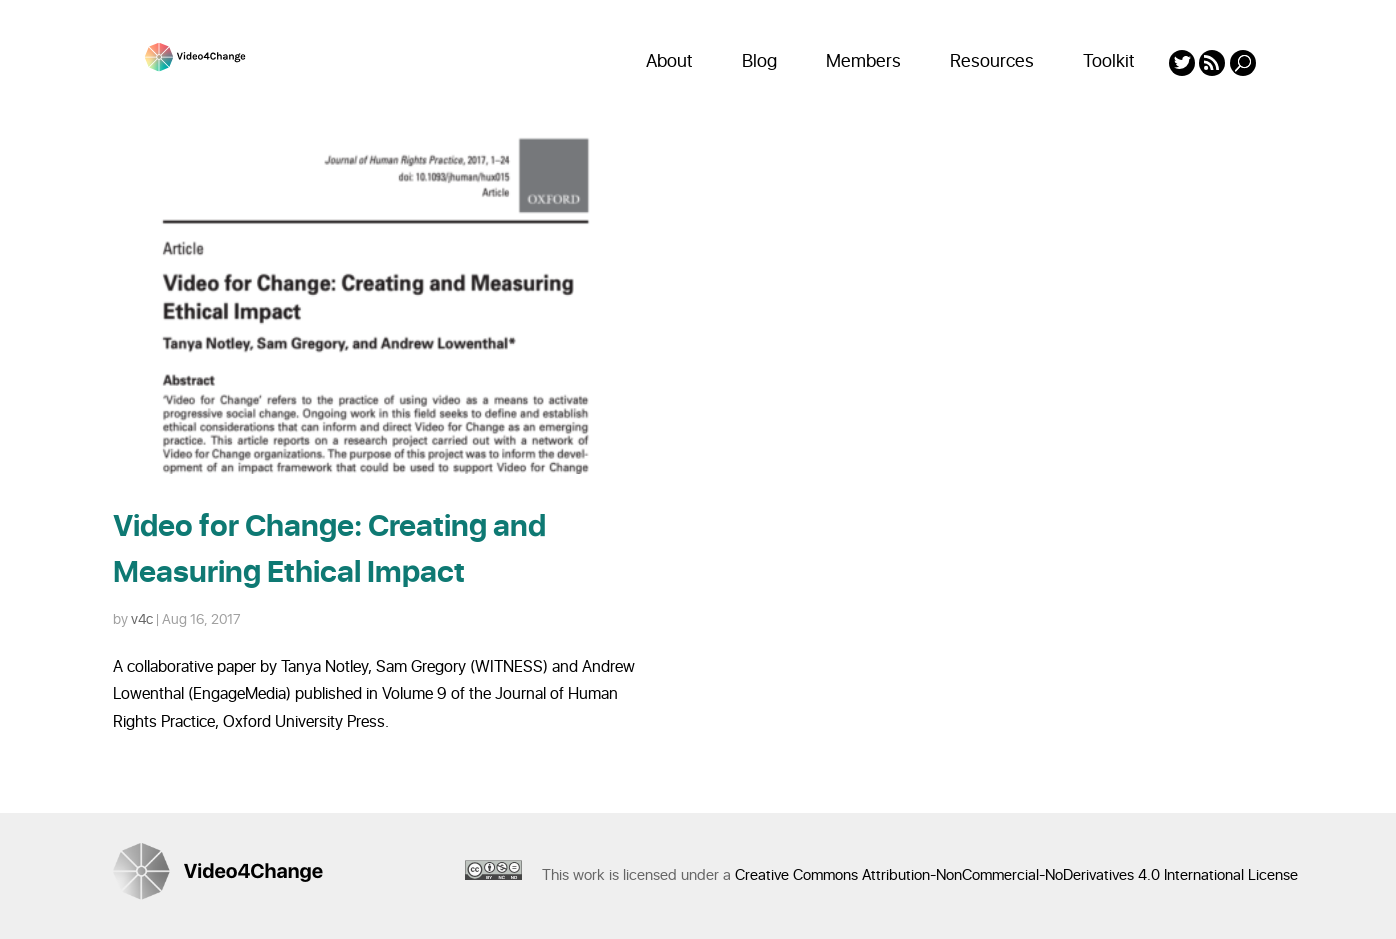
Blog (759, 61)
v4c (142, 619)
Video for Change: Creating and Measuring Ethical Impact (329, 550)
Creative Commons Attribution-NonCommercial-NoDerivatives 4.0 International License (1016, 875)
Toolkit (1109, 61)
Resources (992, 61)
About (669, 61)
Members (863, 61)
